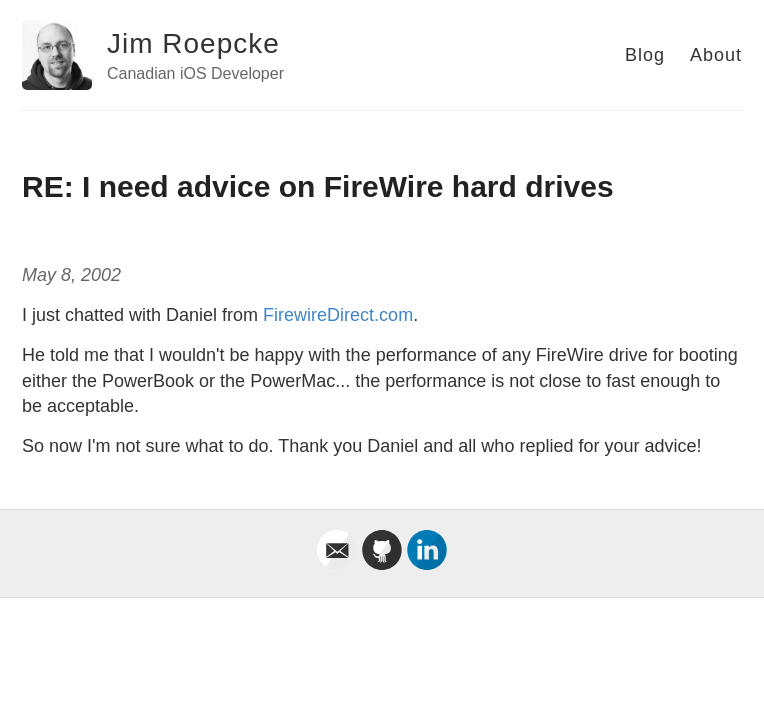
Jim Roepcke (193, 43)
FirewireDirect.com (338, 315)
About (716, 55)
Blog (645, 55)
